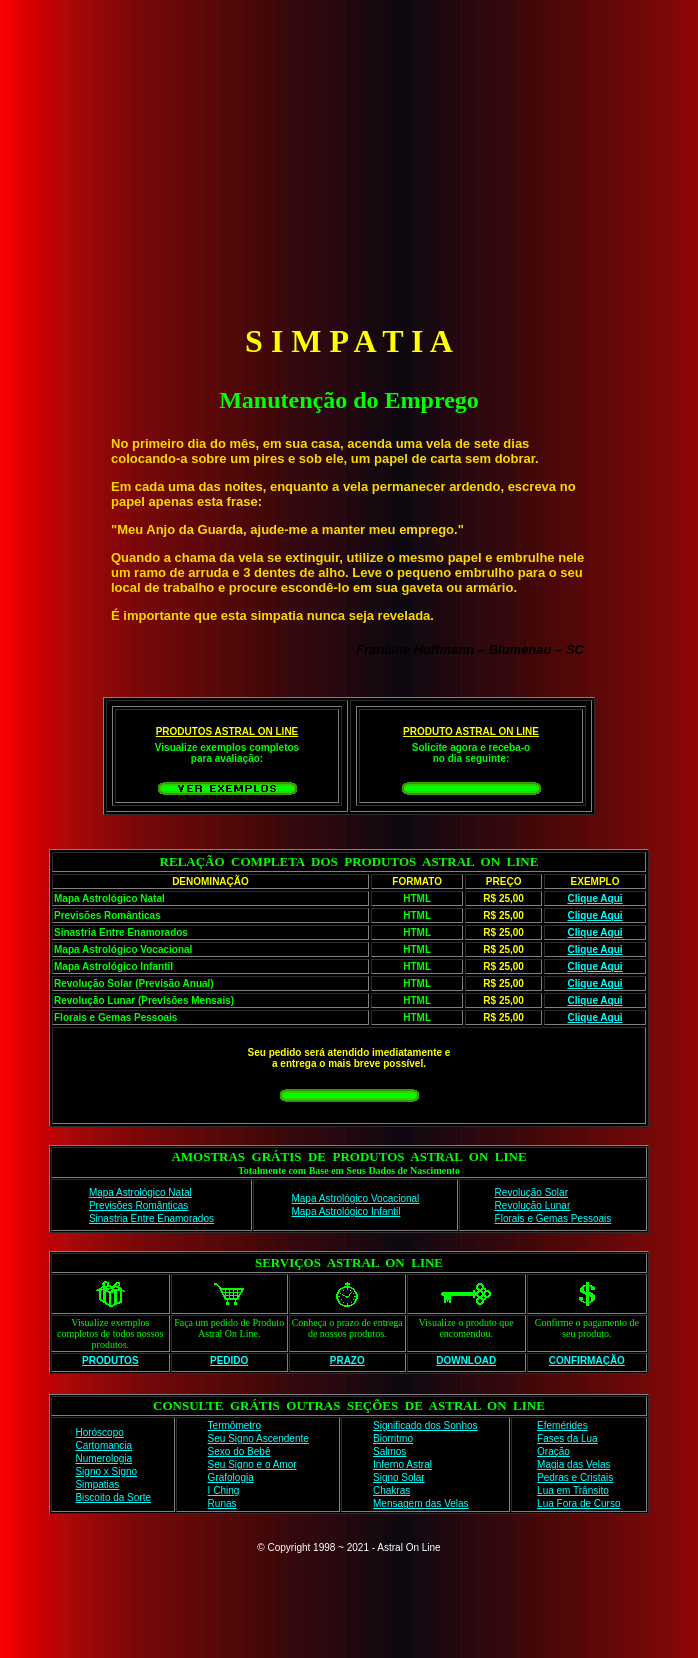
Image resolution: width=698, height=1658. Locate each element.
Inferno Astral (402, 1464)
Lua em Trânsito (573, 1490)
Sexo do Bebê (239, 1451)
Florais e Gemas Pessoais (553, 1218)
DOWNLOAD (466, 1360)
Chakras (391, 1490)
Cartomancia (103, 1445)
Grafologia (231, 1477)
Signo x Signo (106, 1471)
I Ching (224, 1490)
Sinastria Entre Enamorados (151, 1218)
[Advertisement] (353, 158)
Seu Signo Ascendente (258, 1438)
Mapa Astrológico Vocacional (355, 1198)
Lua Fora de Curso (578, 1503)
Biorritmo (393, 1438)
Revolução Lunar (533, 1205)
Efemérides (562, 1425)
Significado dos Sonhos (425, 1425)
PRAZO (347, 1360)
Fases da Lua (567, 1438)
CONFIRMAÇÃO (587, 1360)
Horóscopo (99, 1432)
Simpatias (97, 1484)
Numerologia (103, 1458)
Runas (222, 1503)
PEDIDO (229, 1360)
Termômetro (234, 1425)
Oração (553, 1451)
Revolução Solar (531, 1192)
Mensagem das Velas (421, 1503)
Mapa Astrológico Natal (140, 1192)
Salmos (389, 1451)
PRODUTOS (110, 1360)
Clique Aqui (594, 898)
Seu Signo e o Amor (252, 1464)
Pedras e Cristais (575, 1477)
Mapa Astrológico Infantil (345, 1211)
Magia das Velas (573, 1464)
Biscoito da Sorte (113, 1497)
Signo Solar (399, 1477)
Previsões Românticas (138, 1205)
